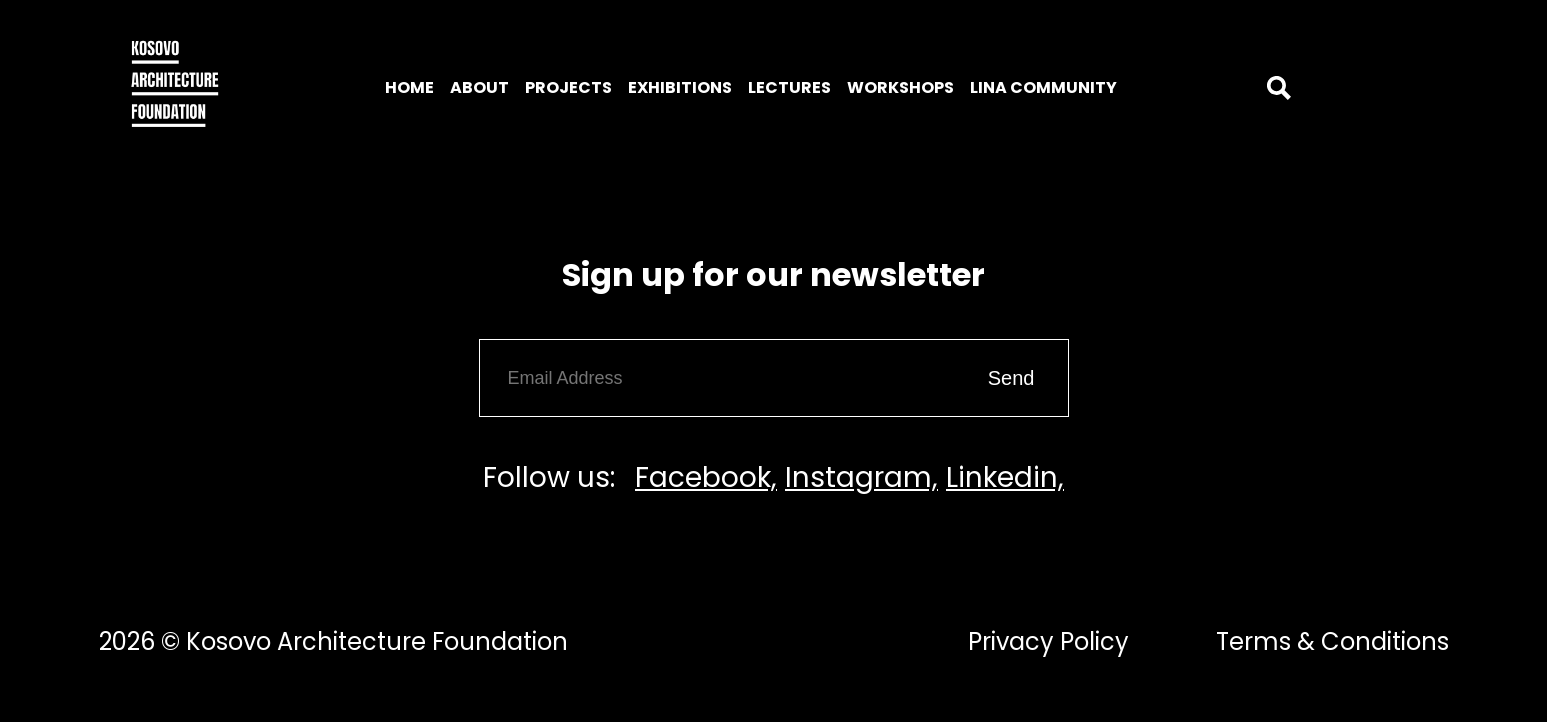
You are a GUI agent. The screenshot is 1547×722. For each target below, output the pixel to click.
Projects (568, 87)
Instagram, (861, 477)
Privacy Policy (1048, 641)
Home (409, 87)
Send (1011, 378)
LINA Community (1043, 87)
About (479, 87)
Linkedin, (1005, 477)
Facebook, (706, 477)
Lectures (789, 87)
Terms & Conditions (1332, 641)
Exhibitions (680, 87)
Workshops (900, 87)
